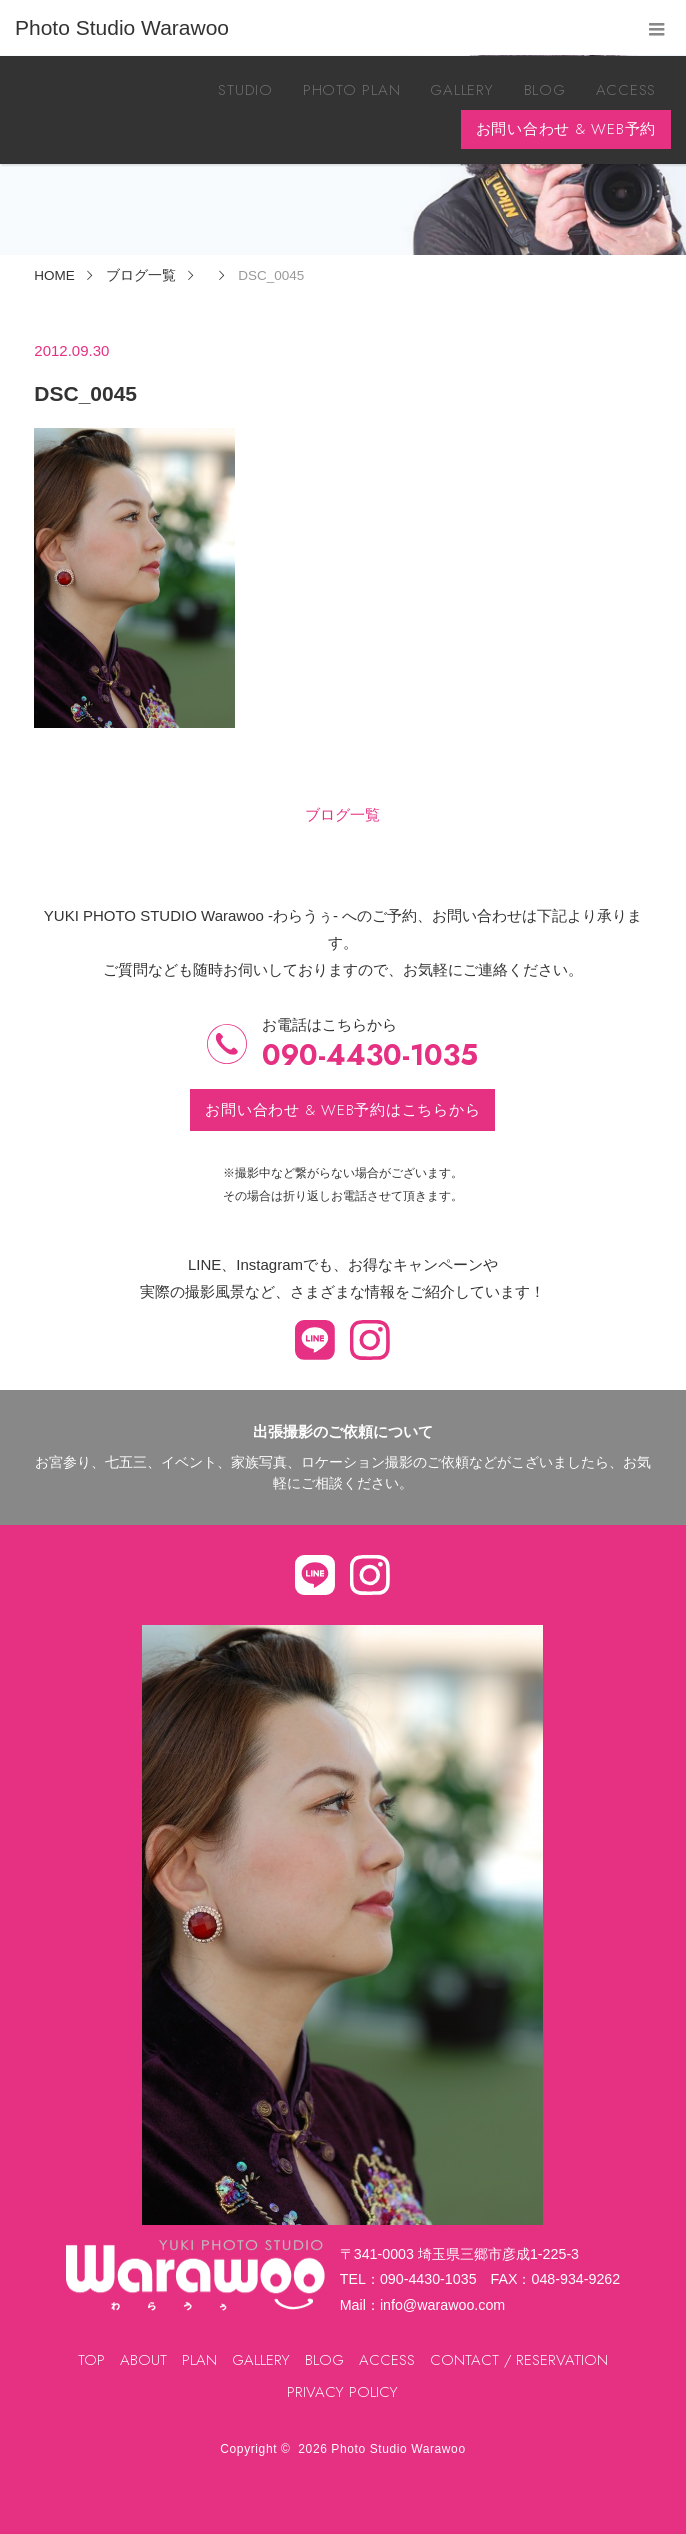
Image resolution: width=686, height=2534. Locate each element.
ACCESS (626, 90)
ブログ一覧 (342, 814)
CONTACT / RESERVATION (519, 2360)
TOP (91, 2360)
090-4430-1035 (370, 1055)
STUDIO (245, 90)
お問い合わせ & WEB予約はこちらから (342, 1110)
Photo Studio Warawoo (398, 2449)
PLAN (199, 2360)
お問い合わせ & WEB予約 (566, 129)
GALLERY (461, 90)
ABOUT (143, 2360)
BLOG (545, 90)
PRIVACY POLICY (342, 2392)
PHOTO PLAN (352, 90)
